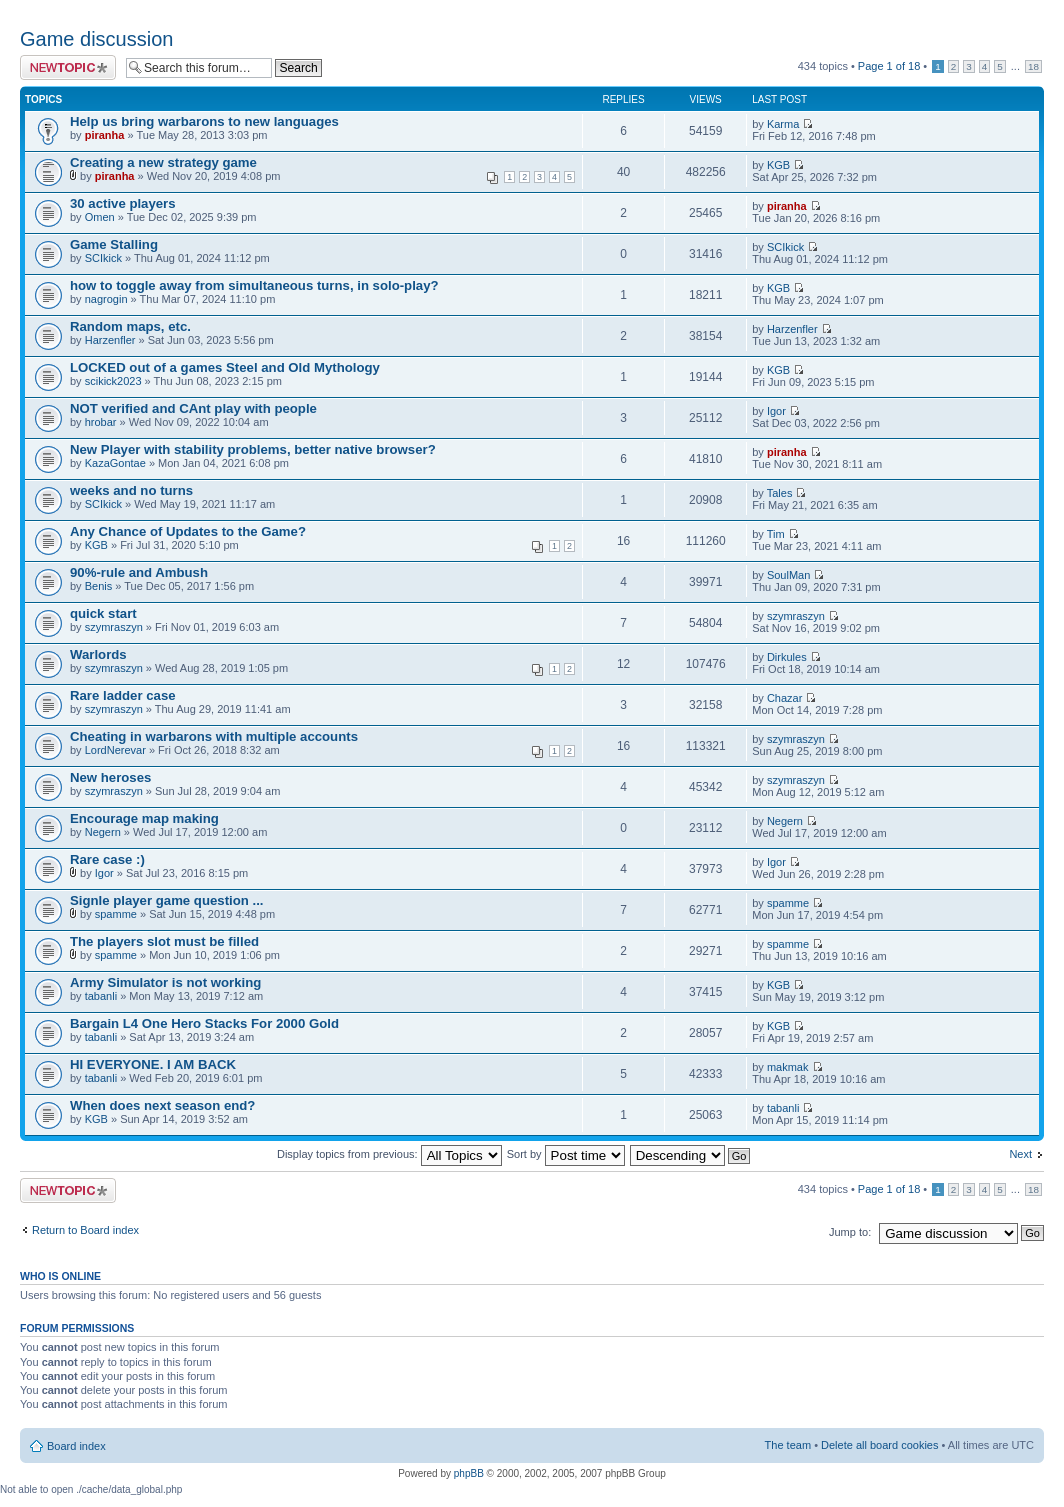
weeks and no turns (131, 490)
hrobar (101, 422)
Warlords (98, 654)
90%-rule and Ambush (139, 572)
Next (1020, 1154)
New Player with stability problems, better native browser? (253, 449)
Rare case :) (107, 859)
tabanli (101, 996)
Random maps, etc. (130, 326)
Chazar (784, 698)
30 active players (123, 203)
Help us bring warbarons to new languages (204, 121)
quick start (103, 613)
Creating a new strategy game (163, 162)
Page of (889, 66)
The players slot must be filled (164, 941)
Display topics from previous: (389, 1154)
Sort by (566, 1154)
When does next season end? (162, 1105)
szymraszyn (114, 627)
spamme (116, 914)
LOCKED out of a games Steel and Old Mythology (225, 367)
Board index (76, 1446)
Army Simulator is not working (165, 982)
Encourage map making (144, 818)
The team (788, 1445)
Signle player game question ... (166, 900)
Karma (783, 124)
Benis (99, 586)
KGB (778, 165)
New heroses (110, 777)
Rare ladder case (123, 695)
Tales (780, 493)
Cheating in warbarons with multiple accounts (214, 736)
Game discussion (96, 39)
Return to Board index (85, 1230)
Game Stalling (114, 244)
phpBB (469, 1473)
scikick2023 (113, 381)
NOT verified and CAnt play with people (193, 408)
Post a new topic (68, 67)
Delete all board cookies (879, 1445)
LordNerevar (115, 750)
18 (1033, 66)
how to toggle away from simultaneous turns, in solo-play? (254, 285)
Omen (100, 217)
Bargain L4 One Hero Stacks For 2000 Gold (204, 1023)
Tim (776, 534)
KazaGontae (115, 463)
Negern (103, 832)
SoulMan (788, 575)
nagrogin (106, 299)
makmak (788, 1067)
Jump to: (850, 1232)
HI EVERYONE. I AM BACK (153, 1064)
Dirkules (787, 657)
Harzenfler (110, 340)
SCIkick (103, 258)
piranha (105, 135)
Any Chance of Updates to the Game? (188, 531)
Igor (776, 411)
